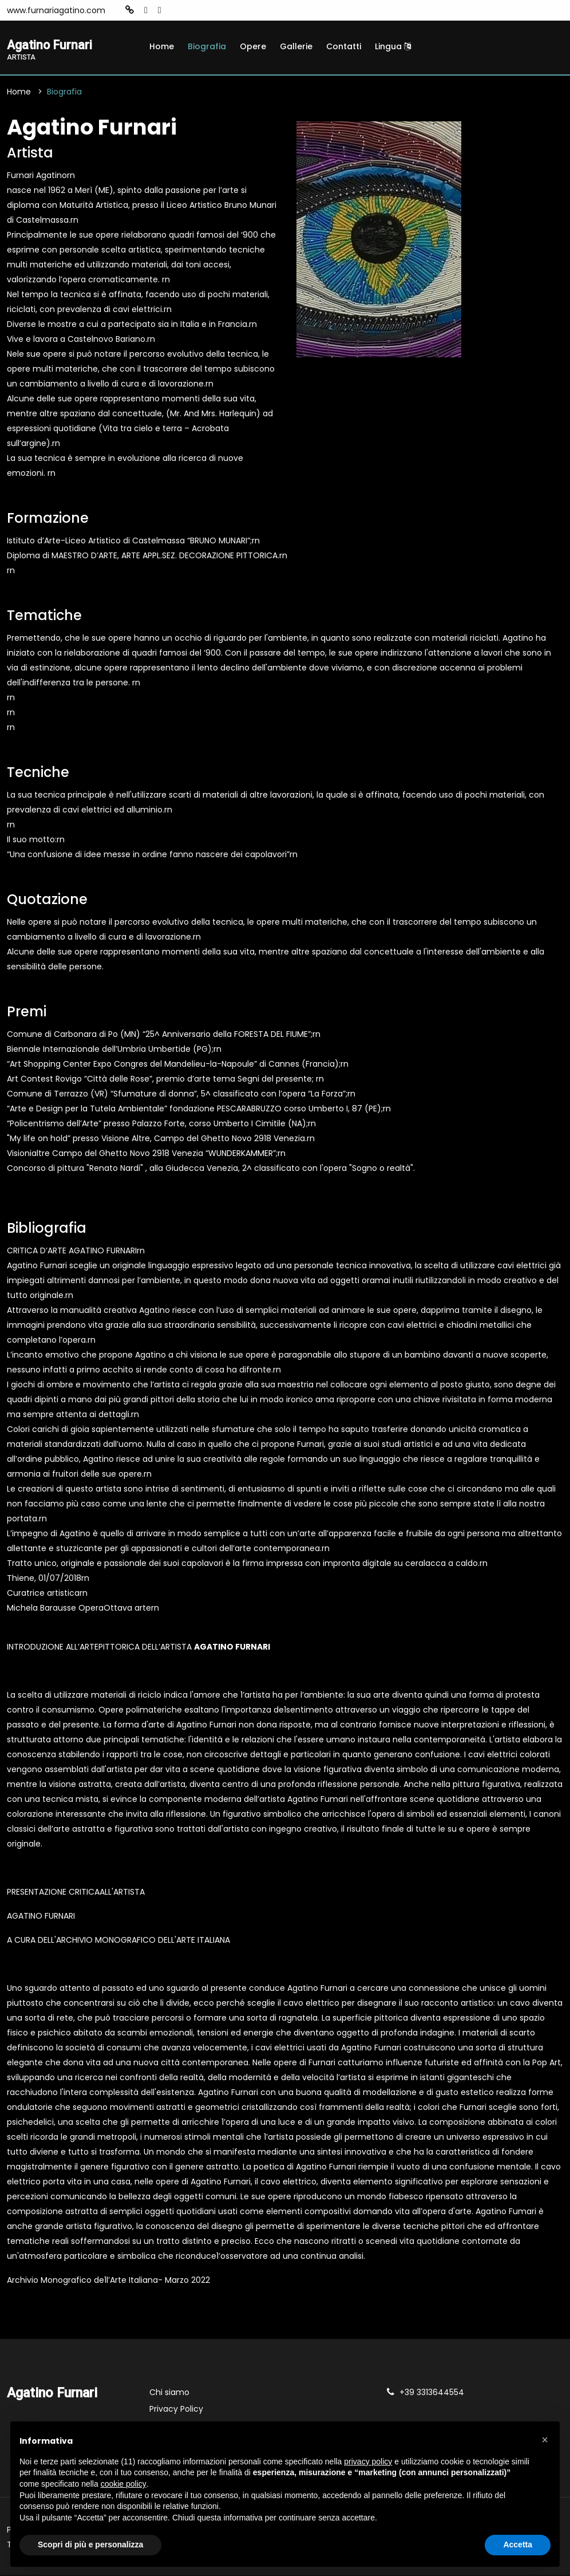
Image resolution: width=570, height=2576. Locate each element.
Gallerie (296, 46)
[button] (545, 2440)
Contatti (343, 46)
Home (161, 46)
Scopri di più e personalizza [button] (90, 2544)
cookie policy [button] (124, 2483)
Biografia (207, 46)
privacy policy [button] (368, 2461)
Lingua (393, 46)
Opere (253, 46)
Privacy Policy (176, 2410)
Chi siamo (169, 2393)
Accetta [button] (517, 2544)
